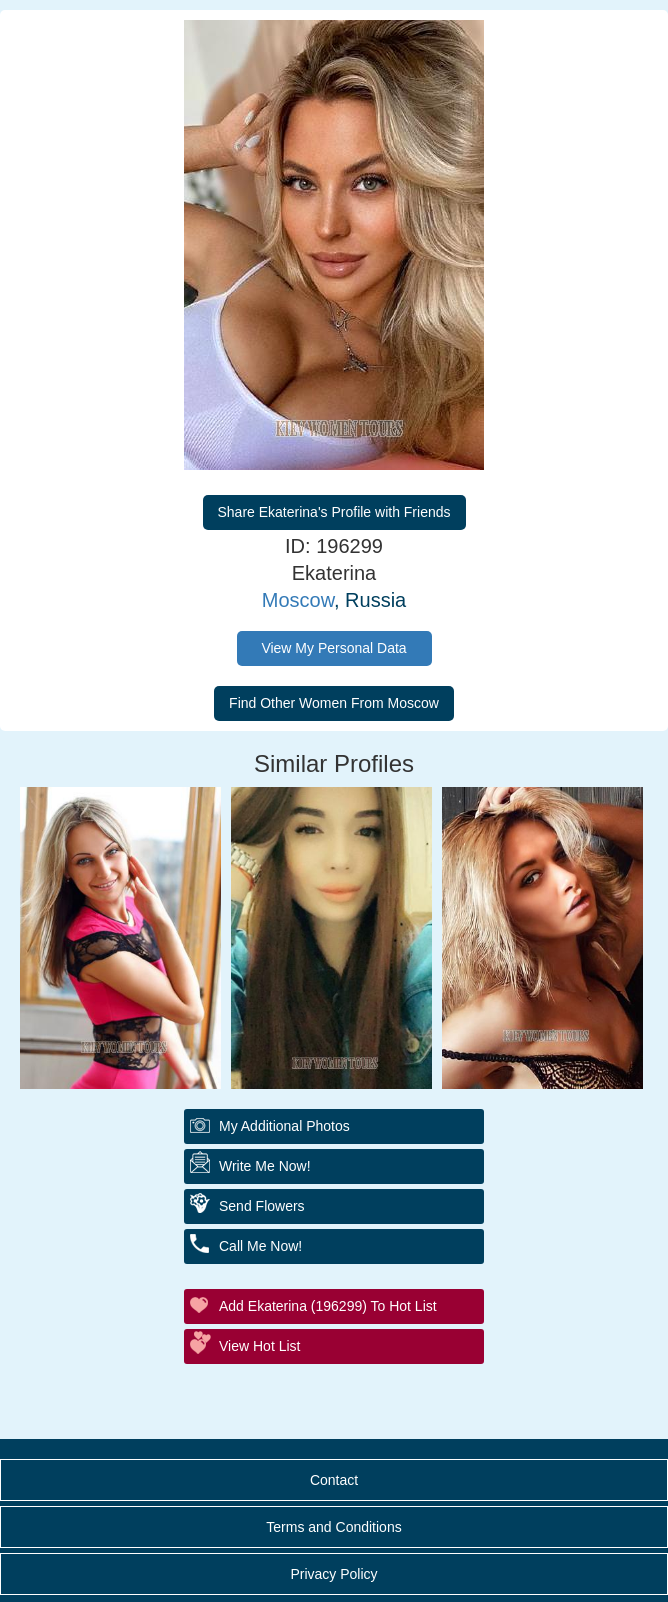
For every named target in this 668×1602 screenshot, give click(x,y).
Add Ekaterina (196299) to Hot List (328, 1306)
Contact (334, 1480)
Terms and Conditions (333, 1527)
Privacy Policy (333, 1574)
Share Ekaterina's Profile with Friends (334, 512)
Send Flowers (262, 1206)
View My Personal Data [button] (333, 648)
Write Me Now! (265, 1166)
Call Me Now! (260, 1246)
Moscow (298, 600)
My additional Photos (284, 1126)
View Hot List (259, 1346)
